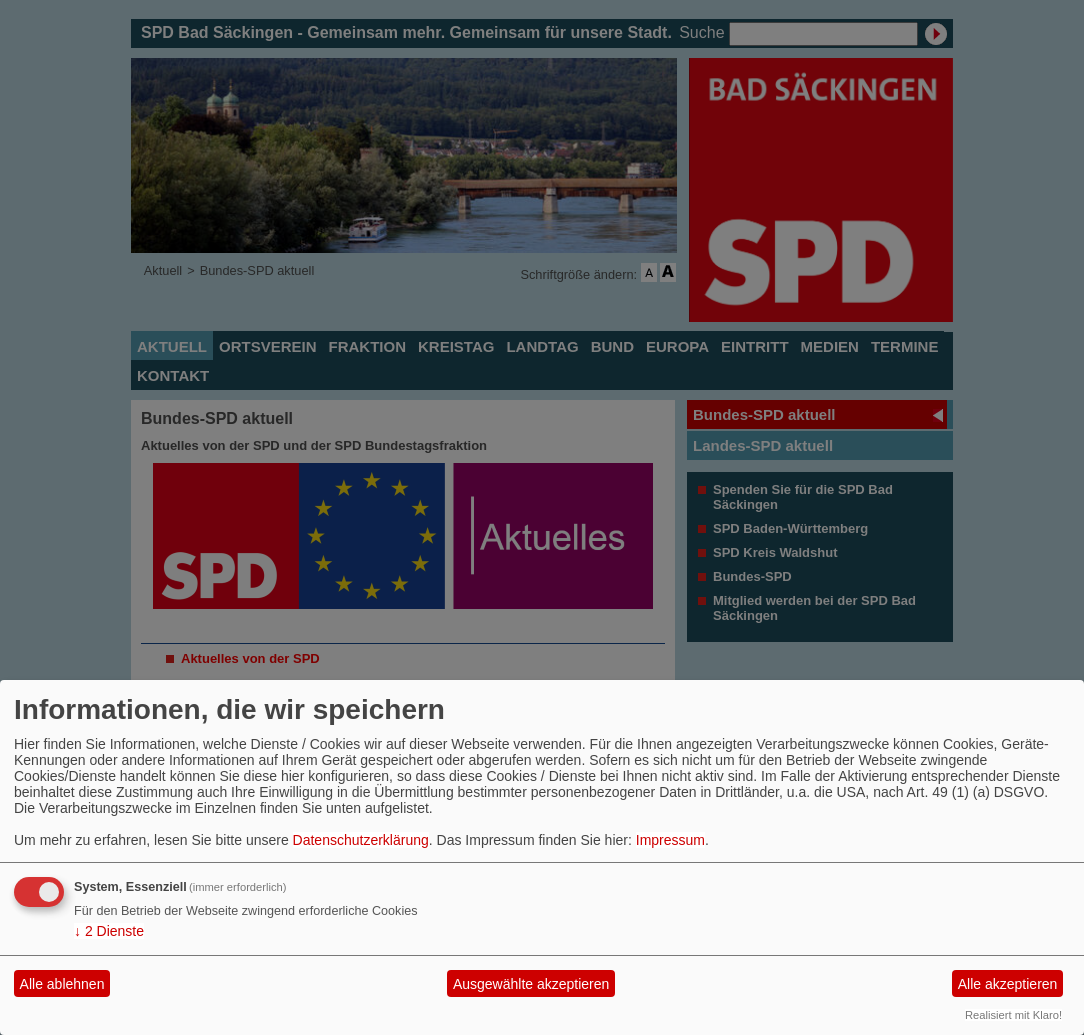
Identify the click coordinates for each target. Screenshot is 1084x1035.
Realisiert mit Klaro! (1013, 1015)
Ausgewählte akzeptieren (531, 984)
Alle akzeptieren (1008, 984)
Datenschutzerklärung (361, 840)
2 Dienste (109, 931)
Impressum (670, 840)
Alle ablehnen (62, 984)
